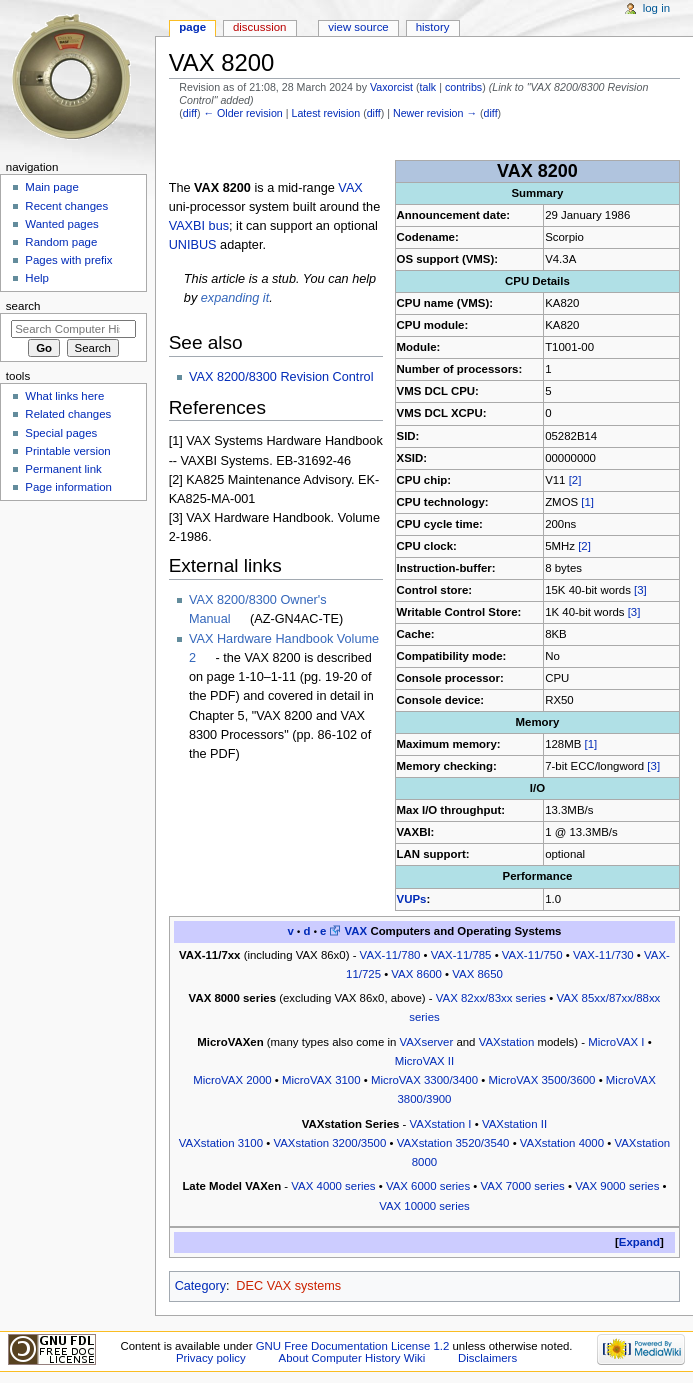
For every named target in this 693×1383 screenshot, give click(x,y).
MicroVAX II (424, 1061)
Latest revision (325, 113)
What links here (64, 396)
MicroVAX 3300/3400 (424, 1080)
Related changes (68, 414)
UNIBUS (193, 245)
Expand (639, 1242)
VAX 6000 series (428, 1186)
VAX (350, 188)
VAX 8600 (416, 974)
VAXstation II (514, 1124)
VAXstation (507, 1042)
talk (428, 87)
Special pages (61, 433)
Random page (61, 242)
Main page (52, 187)
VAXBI (187, 226)
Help (37, 278)
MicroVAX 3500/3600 (541, 1080)
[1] (587, 502)
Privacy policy (211, 1358)
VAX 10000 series (424, 1206)
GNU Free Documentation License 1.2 (353, 1346)
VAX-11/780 (390, 955)
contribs (463, 87)
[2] (575, 480)
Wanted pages (61, 224)
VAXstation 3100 (221, 1143)
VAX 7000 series (523, 1186)
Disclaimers (487, 1358)
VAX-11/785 (461, 955)
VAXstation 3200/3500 (329, 1143)
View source (358, 27)
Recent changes (66, 206)
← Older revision (242, 113)
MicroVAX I (616, 1042)
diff (190, 113)
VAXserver (426, 1042)
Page (192, 27)
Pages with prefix (68, 260)
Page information (68, 487)
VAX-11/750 (532, 955)
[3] (640, 590)
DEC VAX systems (288, 1286)
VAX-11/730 (603, 955)
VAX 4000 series (333, 1186)
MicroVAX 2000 (232, 1080)
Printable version (67, 451)
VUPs (412, 899)
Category (200, 1286)
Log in (656, 8)
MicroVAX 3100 (321, 1080)
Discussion (259, 27)
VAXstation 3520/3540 (453, 1143)
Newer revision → (435, 113)
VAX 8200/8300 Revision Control (281, 377)
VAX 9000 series (617, 1186)
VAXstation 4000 (562, 1143)
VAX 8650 (477, 974)
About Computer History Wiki (352, 1358)
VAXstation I (441, 1124)
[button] (639, 1242)
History (433, 27)
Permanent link (63, 469)
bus (219, 226)
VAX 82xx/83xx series (491, 998)
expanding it (235, 298)
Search (23, 306)
